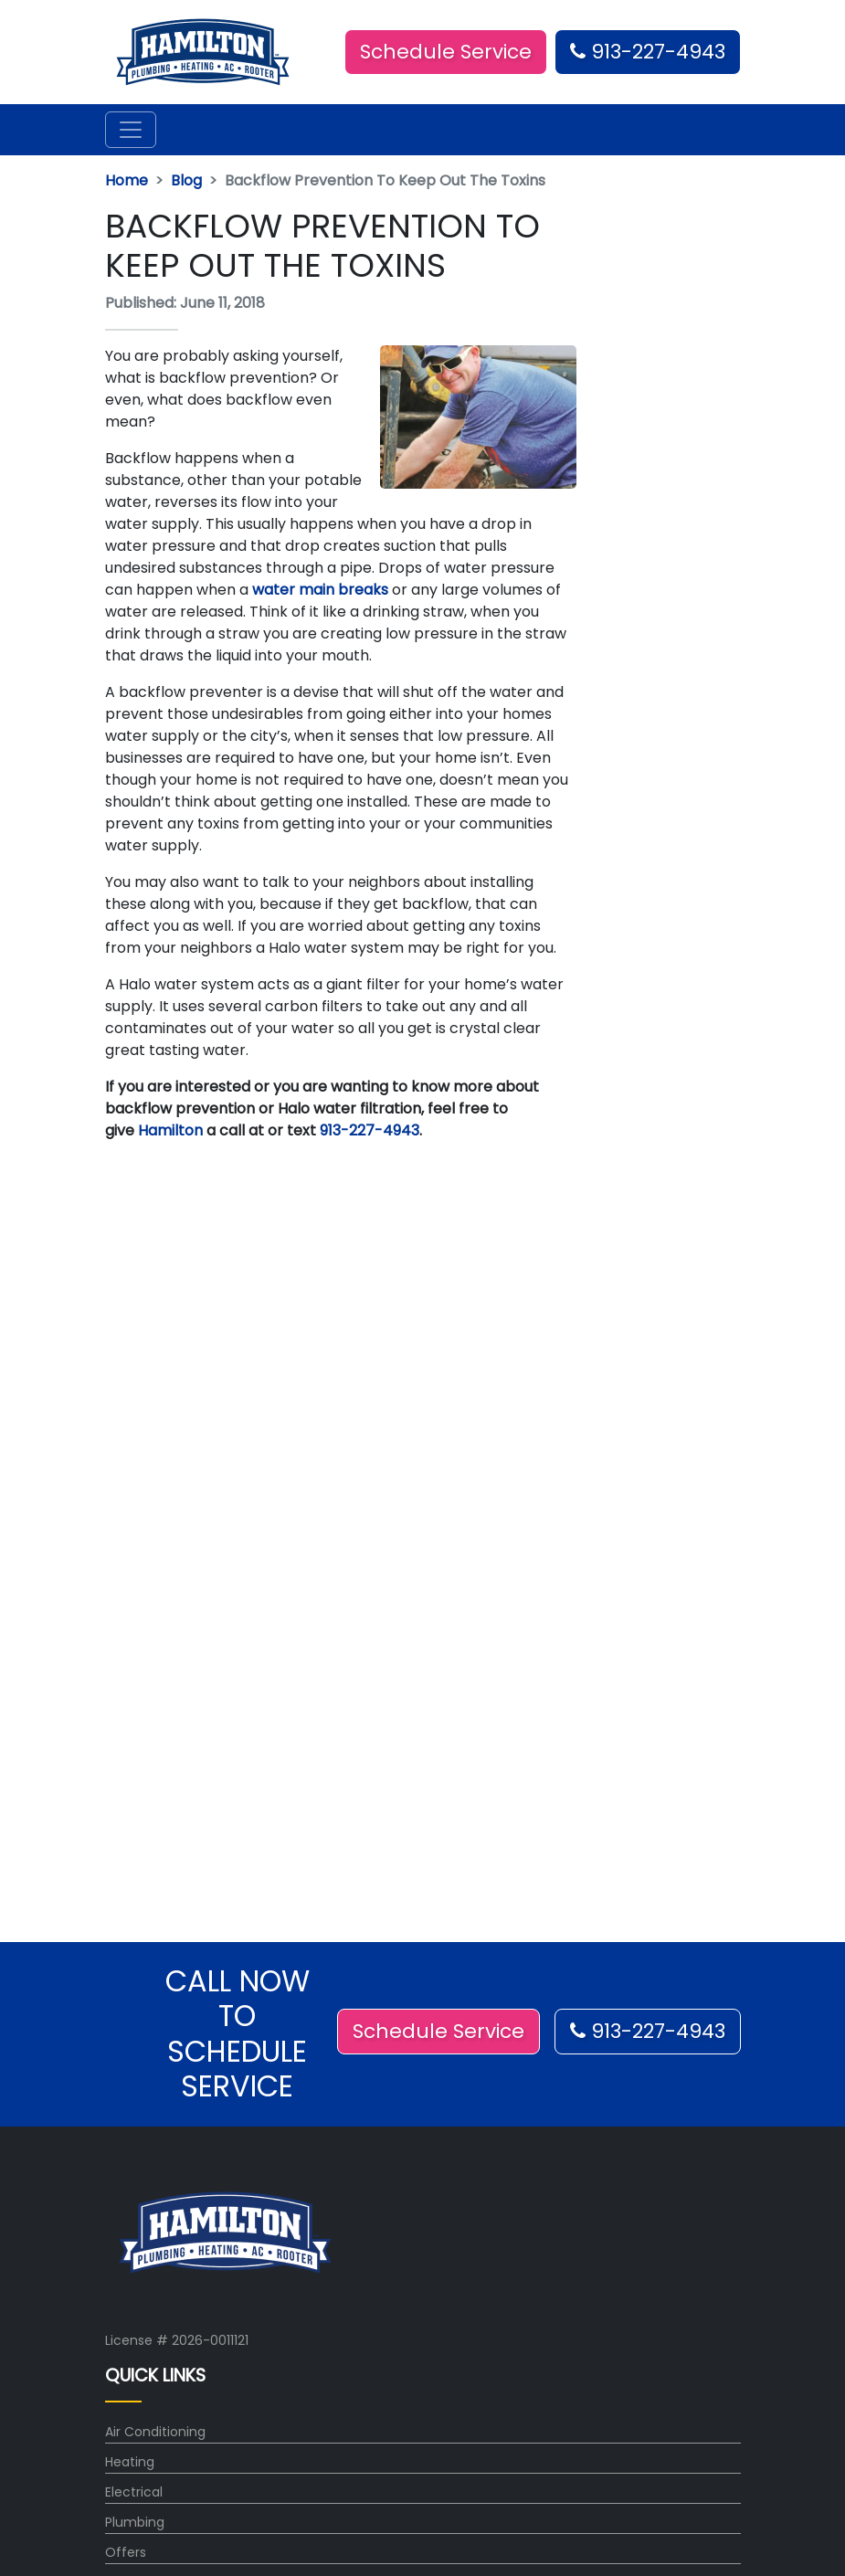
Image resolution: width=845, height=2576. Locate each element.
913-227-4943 (647, 51)
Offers (125, 2552)
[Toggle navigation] (130, 129)
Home (126, 180)
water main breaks (318, 589)
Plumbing (134, 2522)
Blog (186, 180)
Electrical (134, 2492)
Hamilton (170, 1130)
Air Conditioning (155, 2432)
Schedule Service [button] (446, 51)
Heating (129, 2462)
